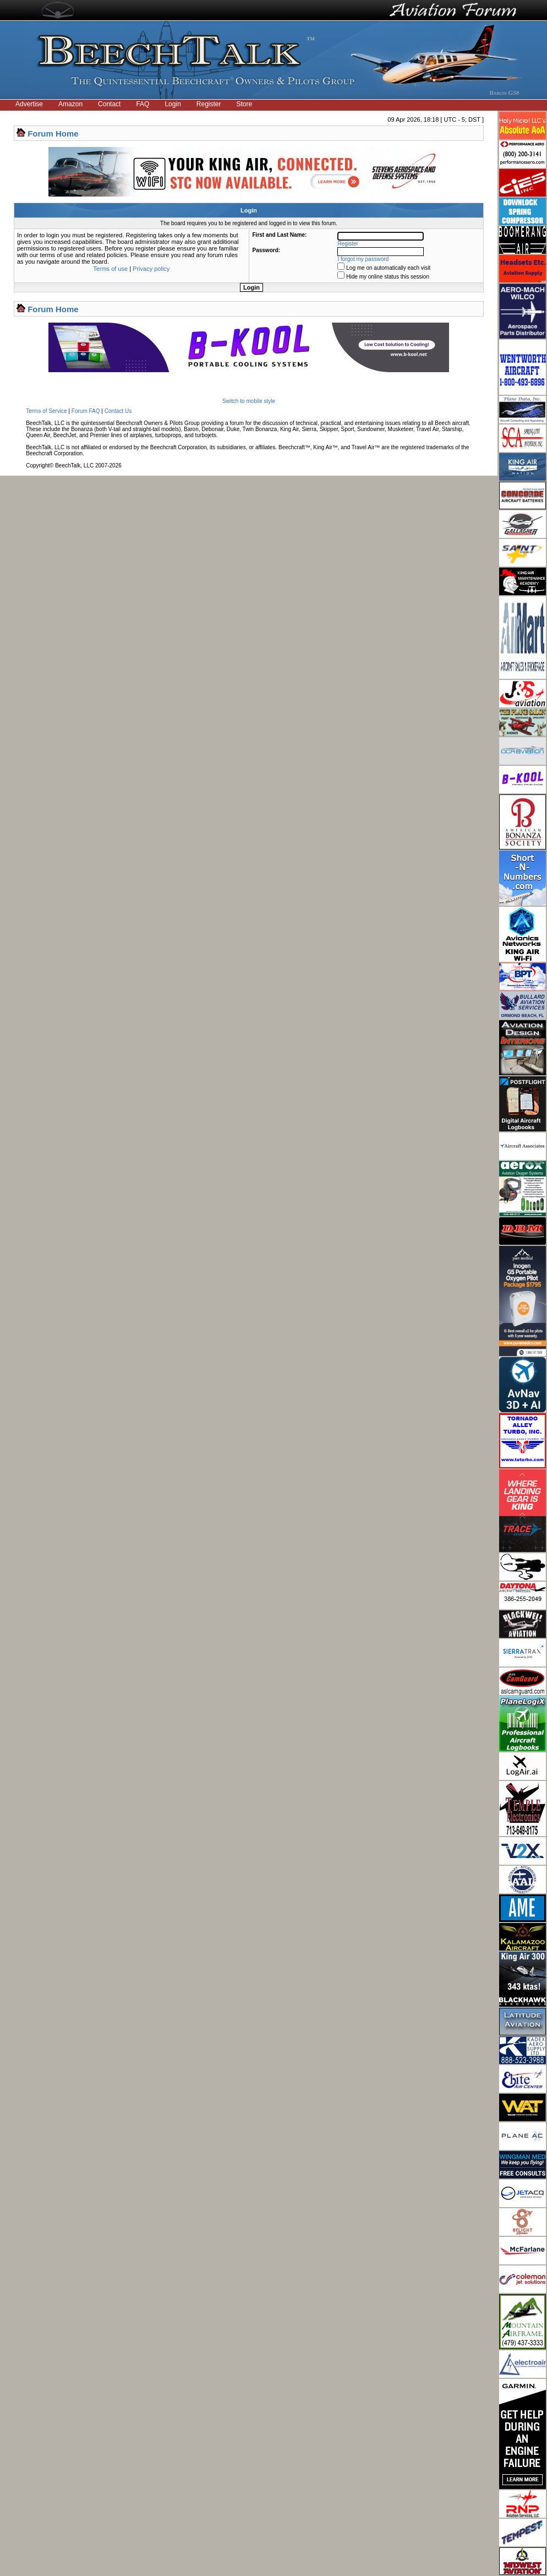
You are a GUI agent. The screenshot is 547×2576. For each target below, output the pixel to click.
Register (208, 104)
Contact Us (118, 411)
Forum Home (53, 133)
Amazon (70, 104)
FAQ (142, 104)
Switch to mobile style (248, 401)
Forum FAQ (86, 411)
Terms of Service (46, 411)
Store (245, 104)
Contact (109, 104)
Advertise (29, 104)
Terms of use (110, 268)
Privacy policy (151, 268)
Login (172, 104)
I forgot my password (363, 259)
